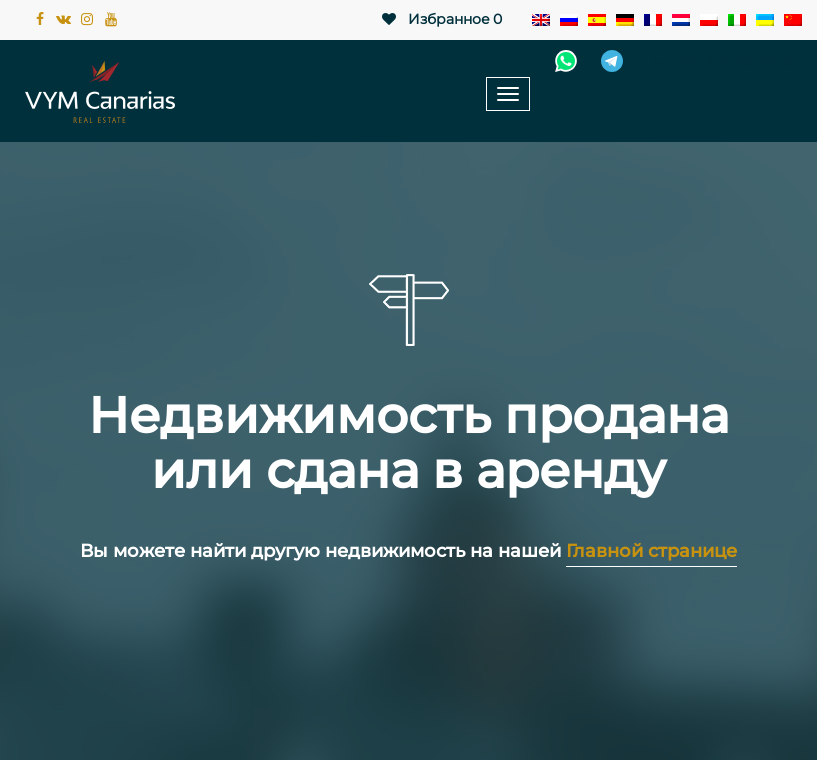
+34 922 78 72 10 (719, 61)
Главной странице (651, 551)
